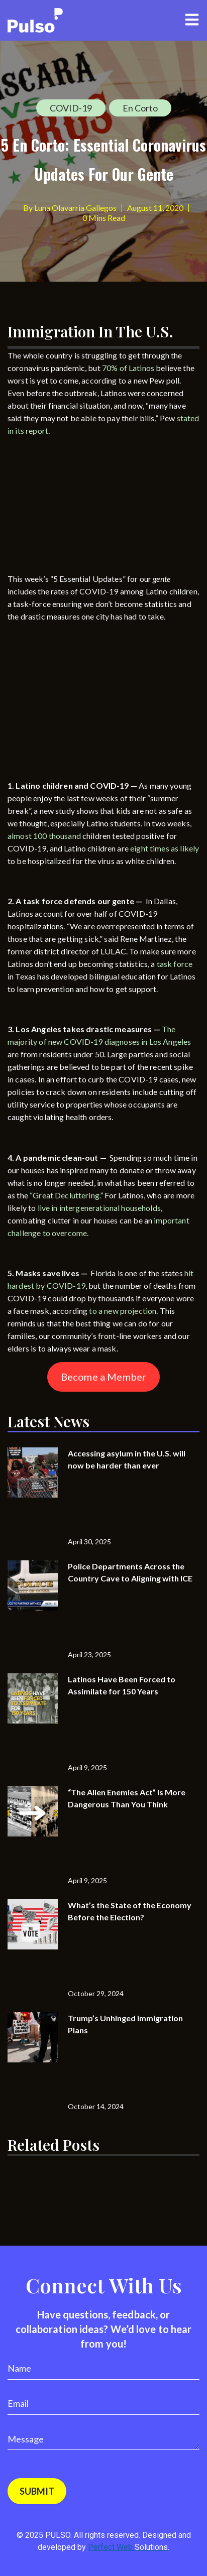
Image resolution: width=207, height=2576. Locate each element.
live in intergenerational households (99, 1207)
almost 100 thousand (44, 835)
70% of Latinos (128, 368)
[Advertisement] (83, 506)
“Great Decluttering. (65, 1195)
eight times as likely (164, 848)
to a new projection (122, 1310)
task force (175, 963)
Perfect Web (128, 2547)
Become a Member (103, 1377)
